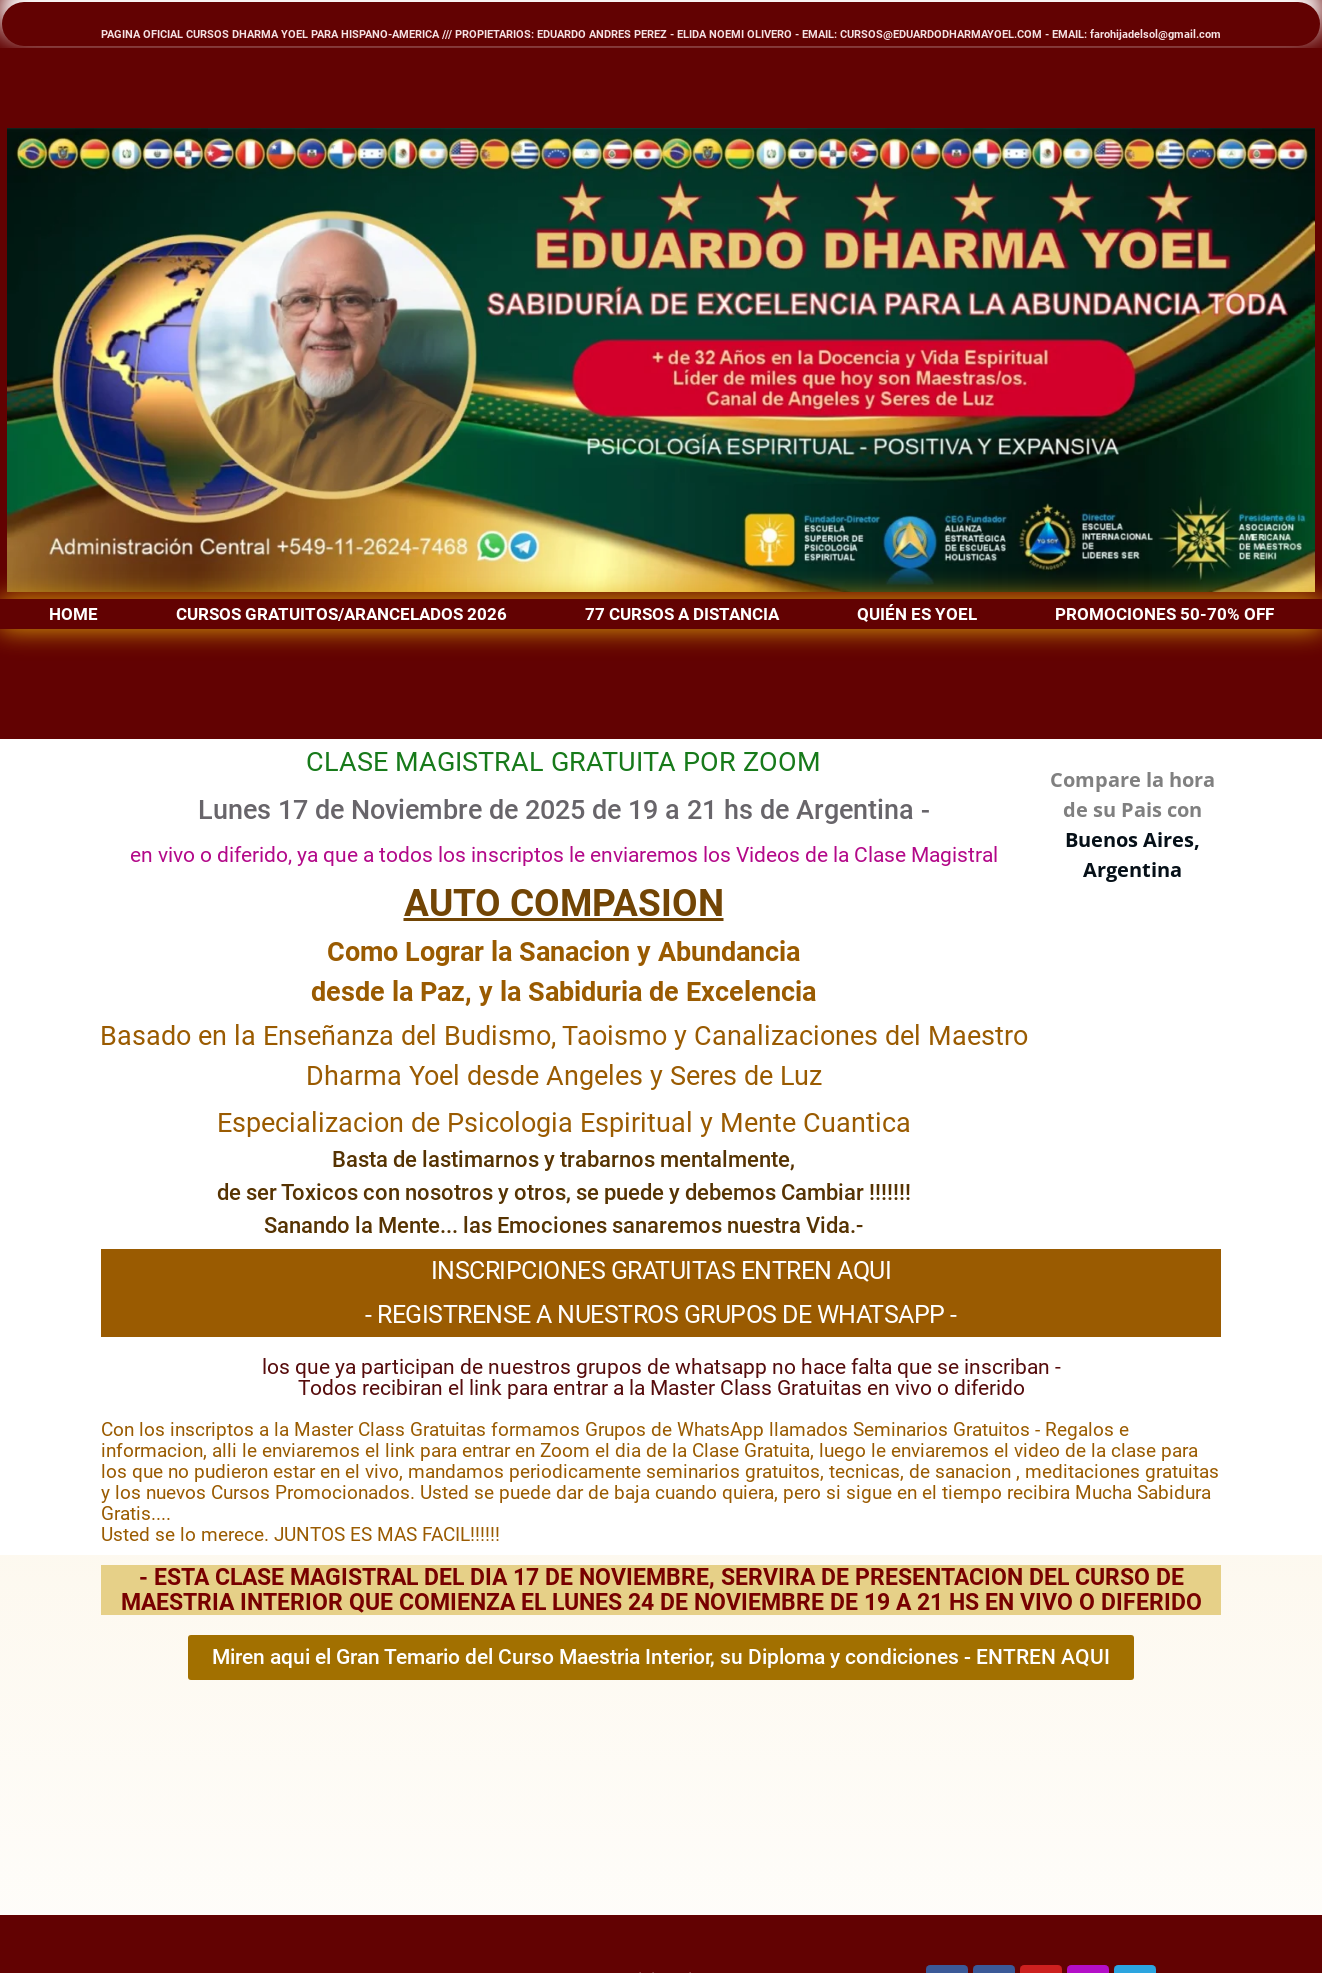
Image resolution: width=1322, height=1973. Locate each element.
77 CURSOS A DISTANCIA (682, 614)
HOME (73, 614)
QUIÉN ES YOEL (917, 614)
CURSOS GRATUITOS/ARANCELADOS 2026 (341, 614)
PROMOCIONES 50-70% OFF (1164, 614)
